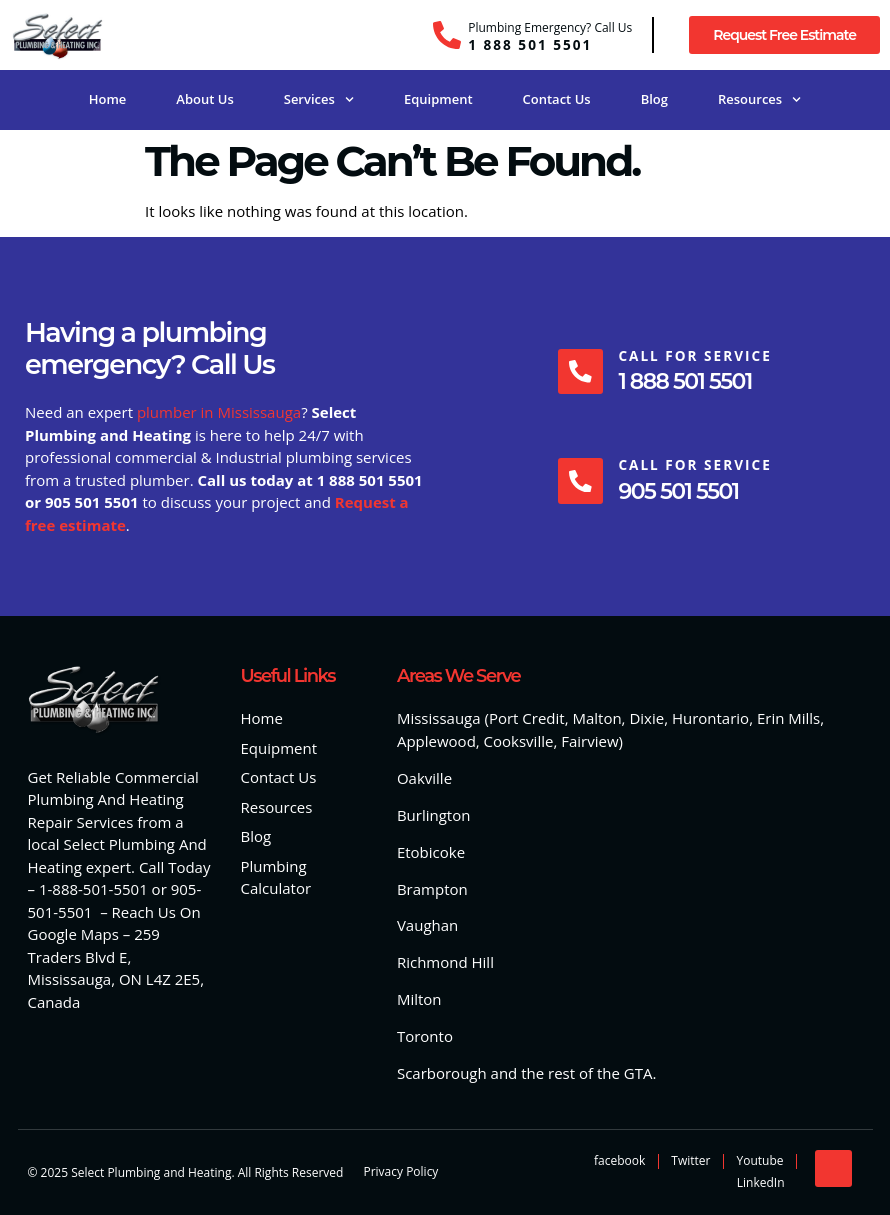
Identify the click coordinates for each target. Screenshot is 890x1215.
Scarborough (442, 1073)
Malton (596, 718)
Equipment (438, 99)
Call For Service (695, 355)
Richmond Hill (445, 962)
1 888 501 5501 (530, 44)
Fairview (589, 741)
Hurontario (710, 718)
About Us (204, 99)
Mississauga (439, 718)
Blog (654, 99)
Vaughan (427, 925)
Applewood (436, 741)
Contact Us (557, 99)
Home (108, 99)
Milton (419, 999)
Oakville (424, 778)
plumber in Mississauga (219, 412)
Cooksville (519, 741)
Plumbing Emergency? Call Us (550, 27)
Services (319, 99)
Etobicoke (431, 852)
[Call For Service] (581, 371)
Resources (759, 99)
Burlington (434, 815)
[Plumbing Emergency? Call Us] (447, 35)
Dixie (646, 718)
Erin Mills (788, 718)
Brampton (432, 889)
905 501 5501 (679, 491)
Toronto (425, 1036)
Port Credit (527, 718)
